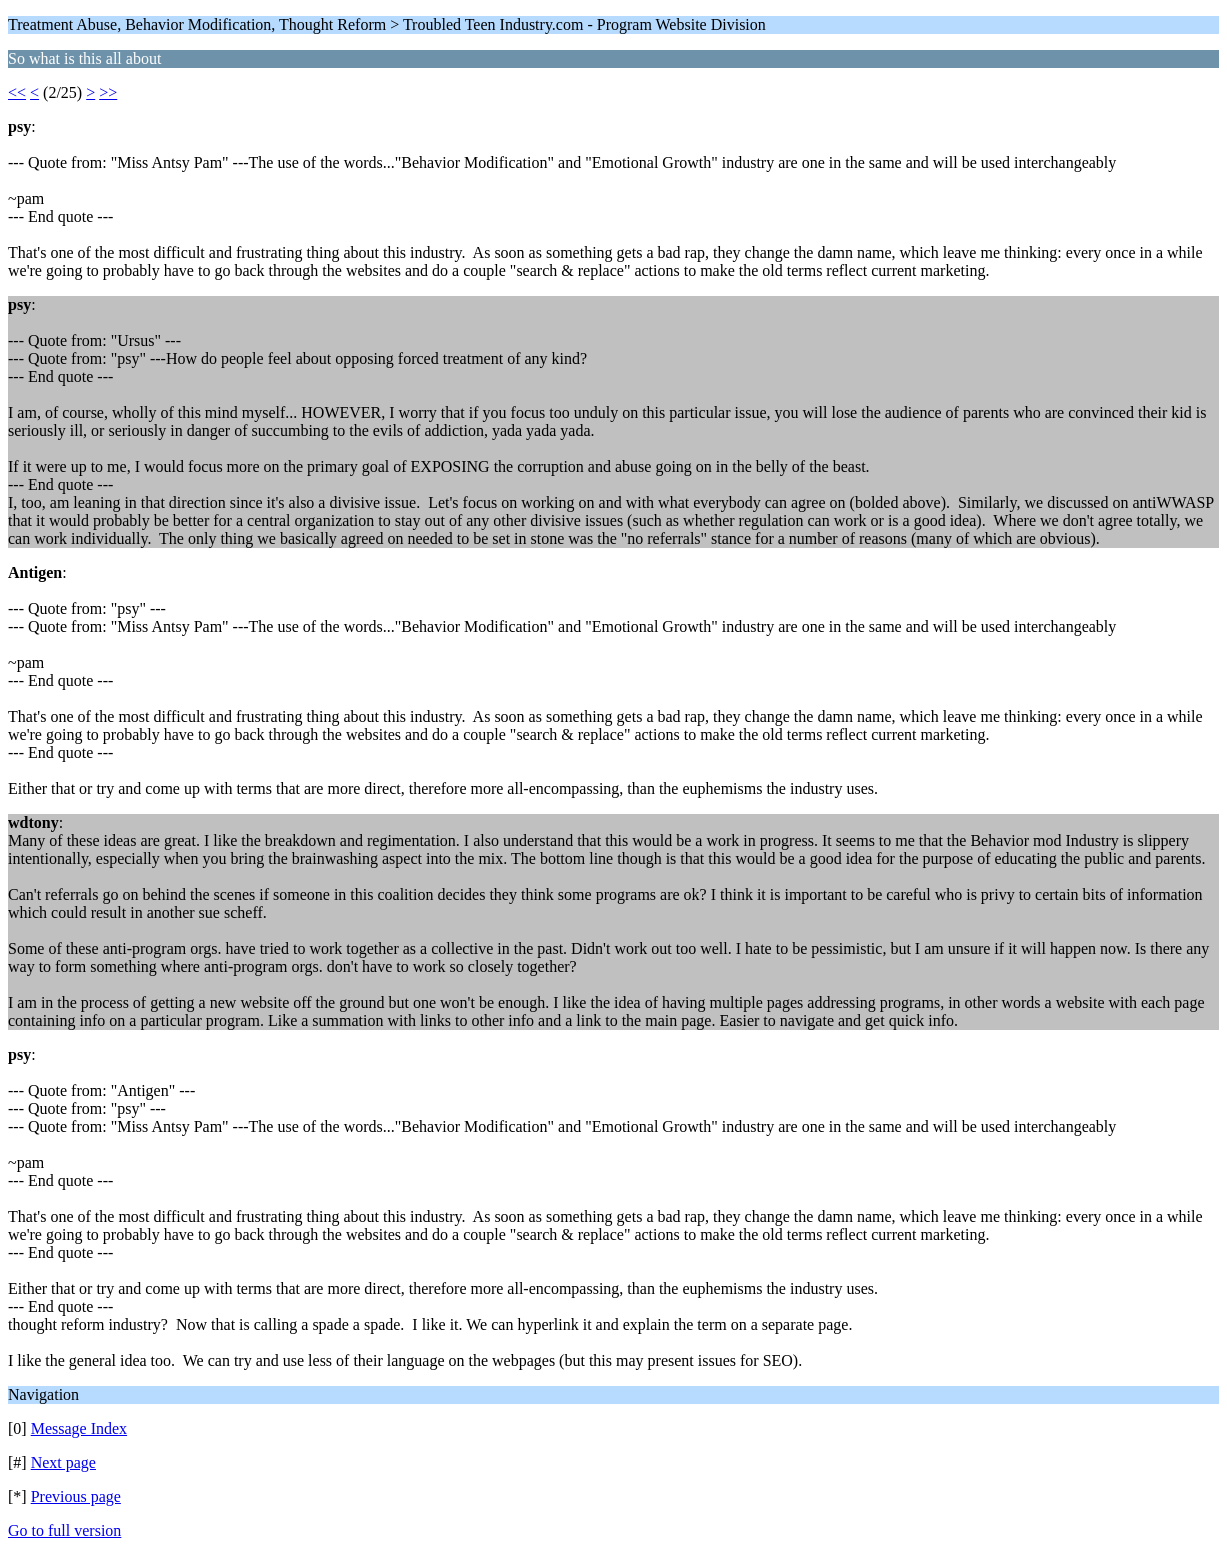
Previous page (76, 1496)
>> (108, 92)
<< (17, 92)
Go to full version (64, 1530)
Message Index (79, 1428)
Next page (63, 1462)
